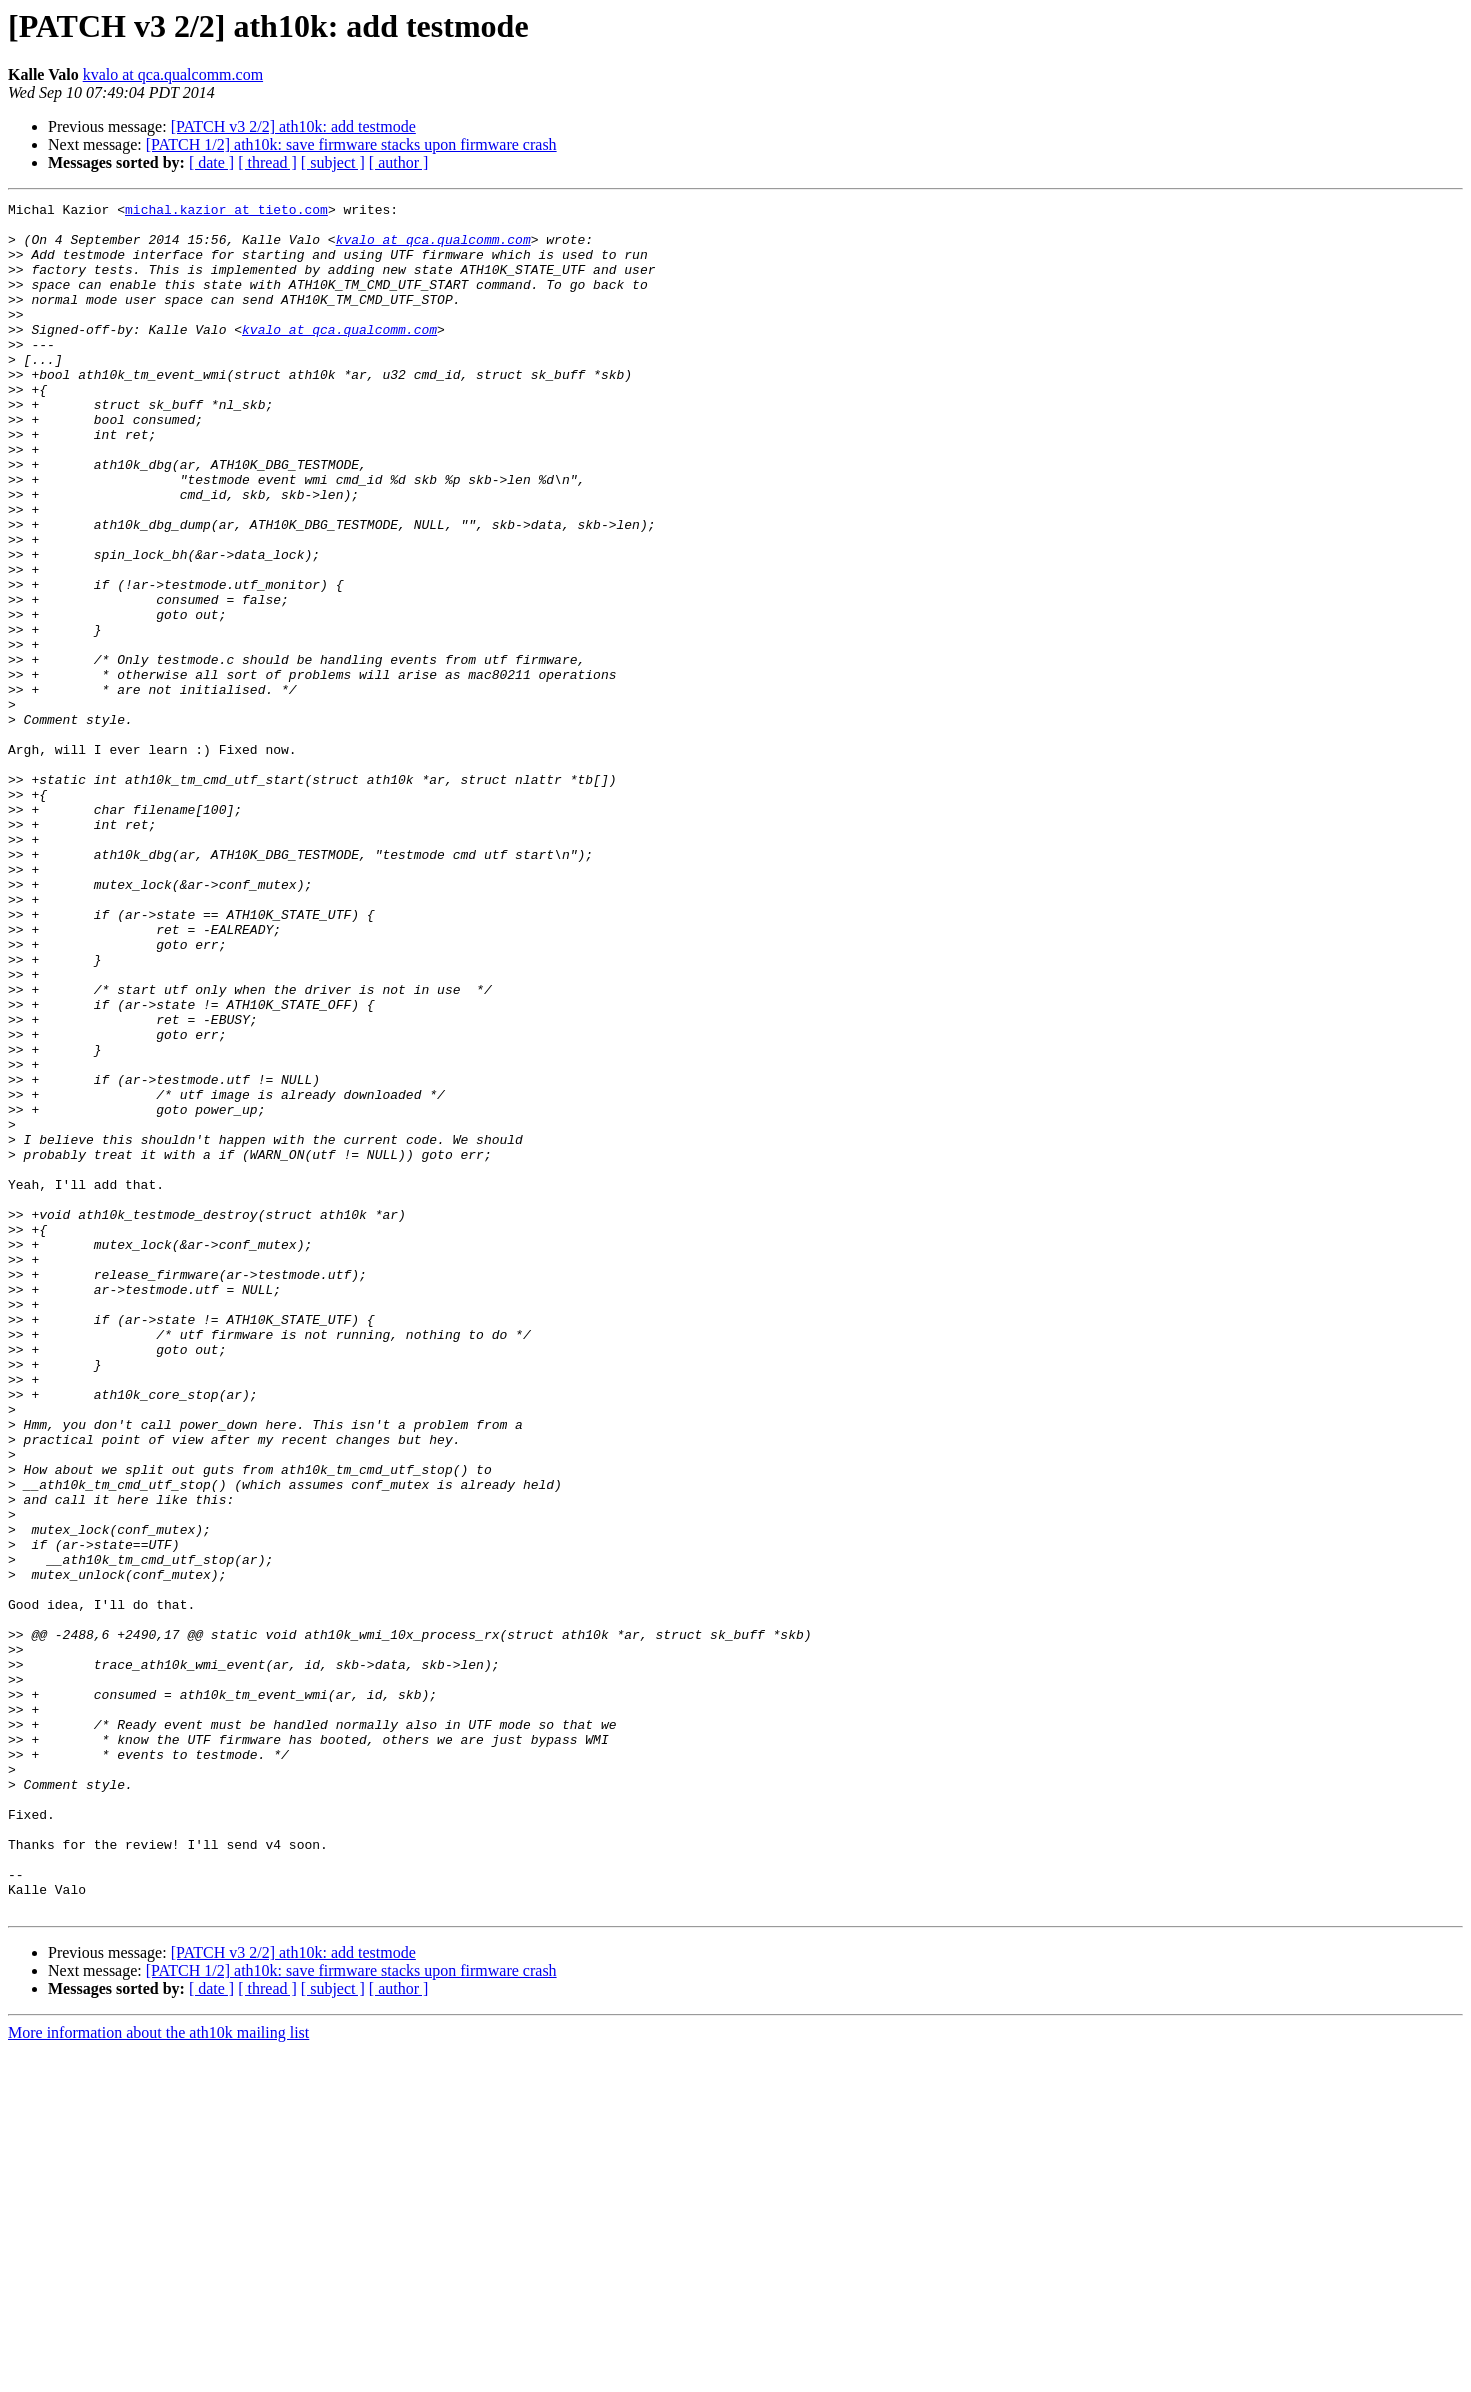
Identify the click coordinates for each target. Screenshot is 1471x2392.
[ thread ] (267, 162)
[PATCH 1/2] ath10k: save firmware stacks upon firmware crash (351, 144)
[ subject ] (333, 162)
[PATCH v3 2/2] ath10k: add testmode (293, 126)
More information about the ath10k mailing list (158, 2374)
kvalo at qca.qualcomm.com (173, 74)
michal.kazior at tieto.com (226, 212)
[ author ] (399, 162)
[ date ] (211, 162)
